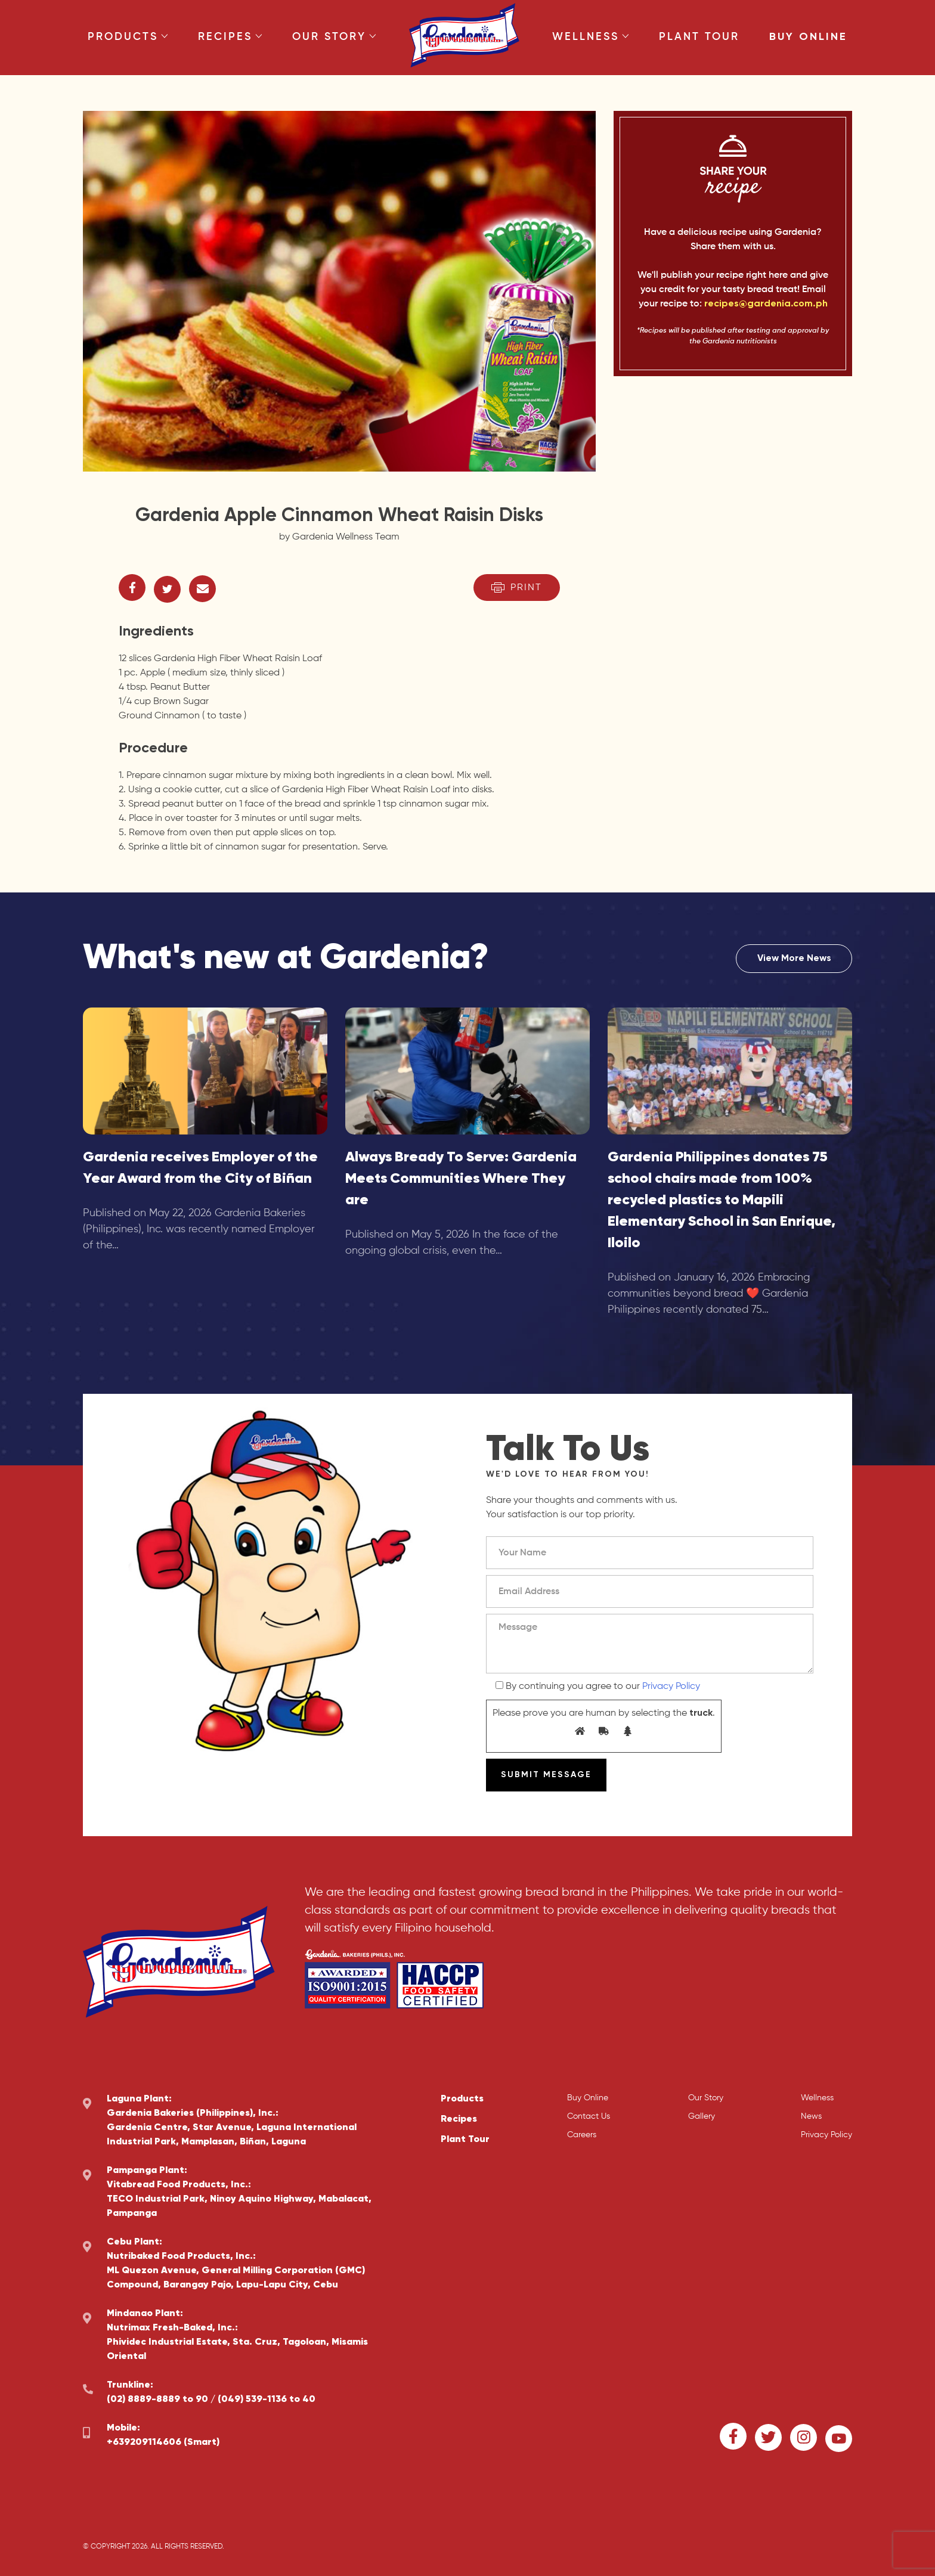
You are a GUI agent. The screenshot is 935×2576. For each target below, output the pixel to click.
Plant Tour (699, 37)
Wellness (590, 37)
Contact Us (588, 2116)
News (811, 2116)
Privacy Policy (671, 1686)
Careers (581, 2135)
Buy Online (808, 37)
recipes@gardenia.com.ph (766, 304)
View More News (794, 958)
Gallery (701, 2116)
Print (516, 587)
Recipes (230, 37)
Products (128, 37)
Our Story (334, 37)
